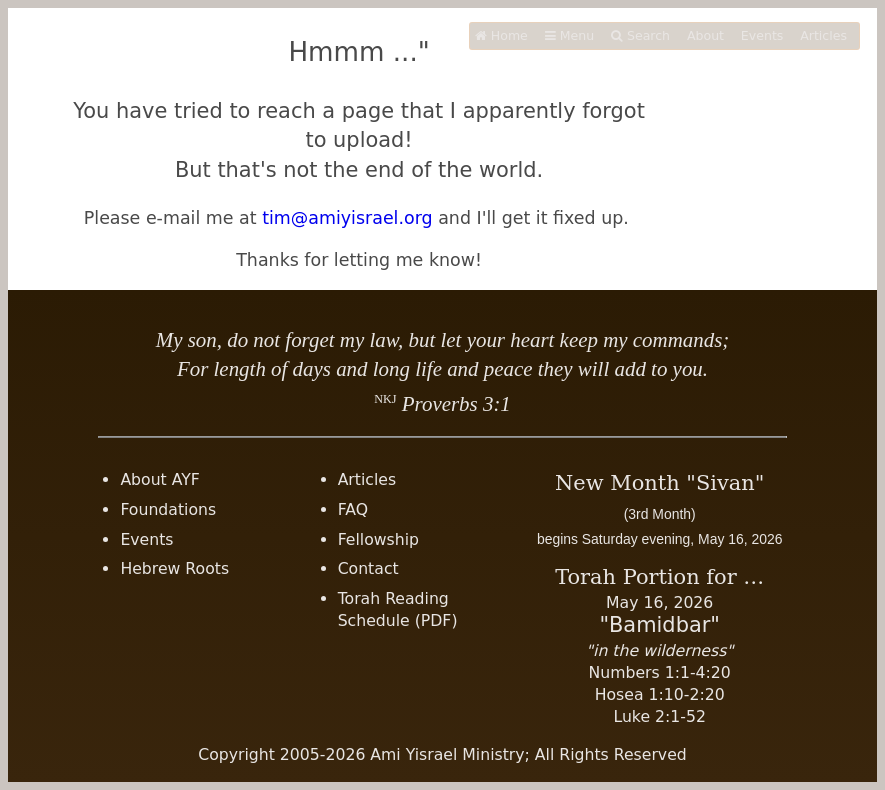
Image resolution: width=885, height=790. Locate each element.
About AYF (160, 479)
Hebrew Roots (174, 568)
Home (501, 35)
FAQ (353, 509)
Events (762, 35)
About (705, 35)
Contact (368, 568)
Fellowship (378, 539)
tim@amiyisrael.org (347, 218)
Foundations (168, 509)
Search (640, 35)
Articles (823, 35)
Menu (569, 35)
